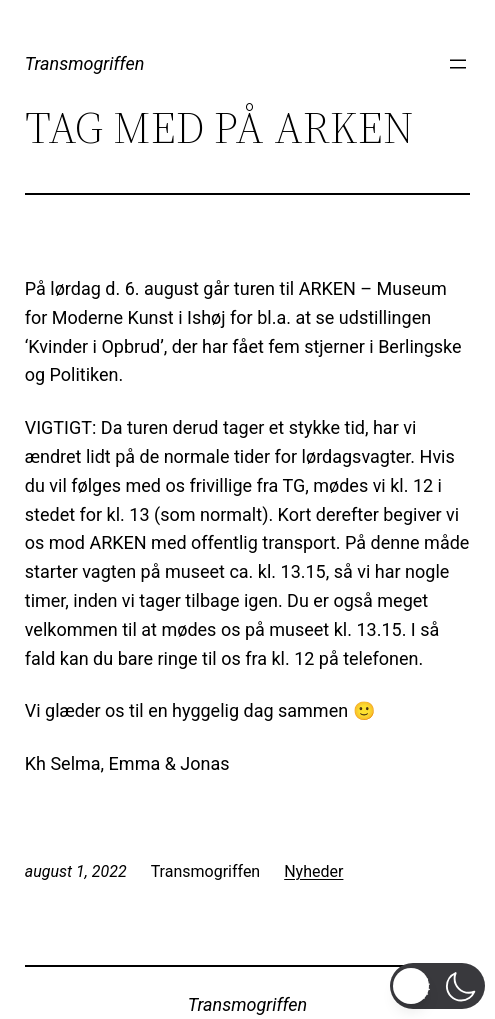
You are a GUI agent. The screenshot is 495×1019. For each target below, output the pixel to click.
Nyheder (313, 871)
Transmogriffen (85, 63)
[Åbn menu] (458, 64)
